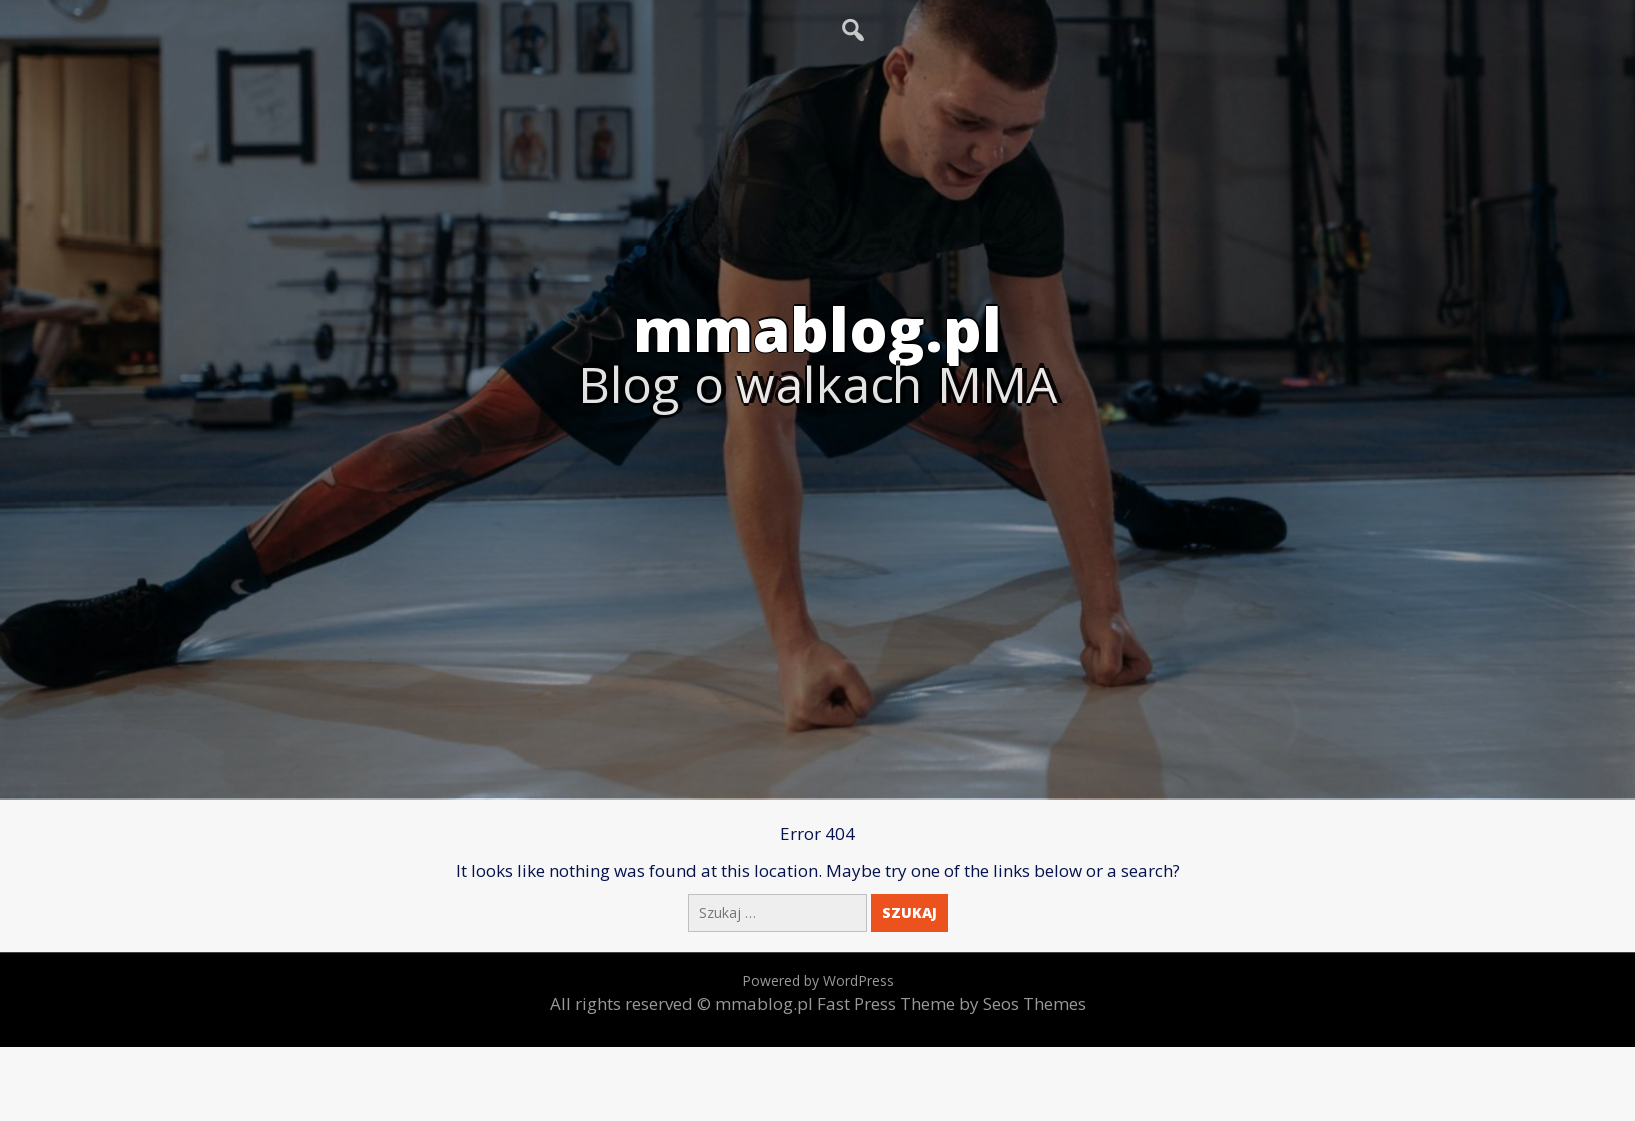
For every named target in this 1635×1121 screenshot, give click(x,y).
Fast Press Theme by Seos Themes (951, 1003)
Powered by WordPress (818, 980)
